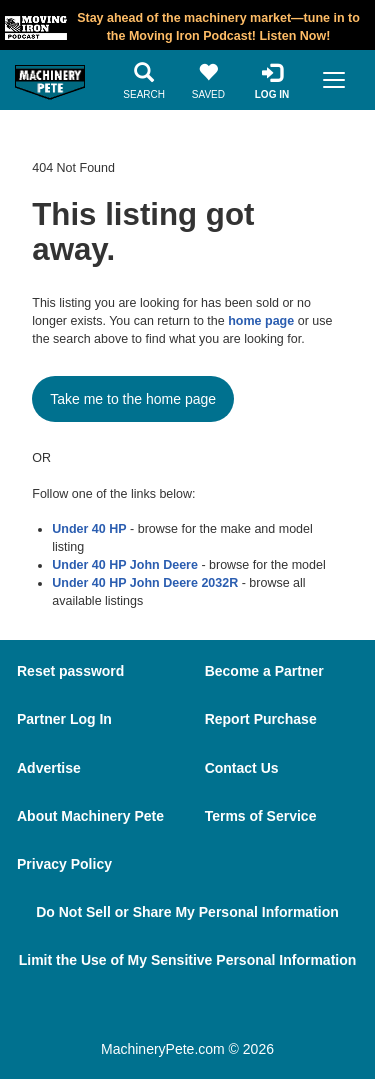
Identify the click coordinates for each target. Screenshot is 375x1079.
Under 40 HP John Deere (125, 565)
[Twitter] (196, 1011)
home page (261, 321)
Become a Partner (264, 671)
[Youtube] (252, 1011)
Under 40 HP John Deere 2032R (145, 583)
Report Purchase (261, 719)
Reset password (70, 671)
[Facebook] (139, 1011)
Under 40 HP (89, 529)
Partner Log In (64, 719)
